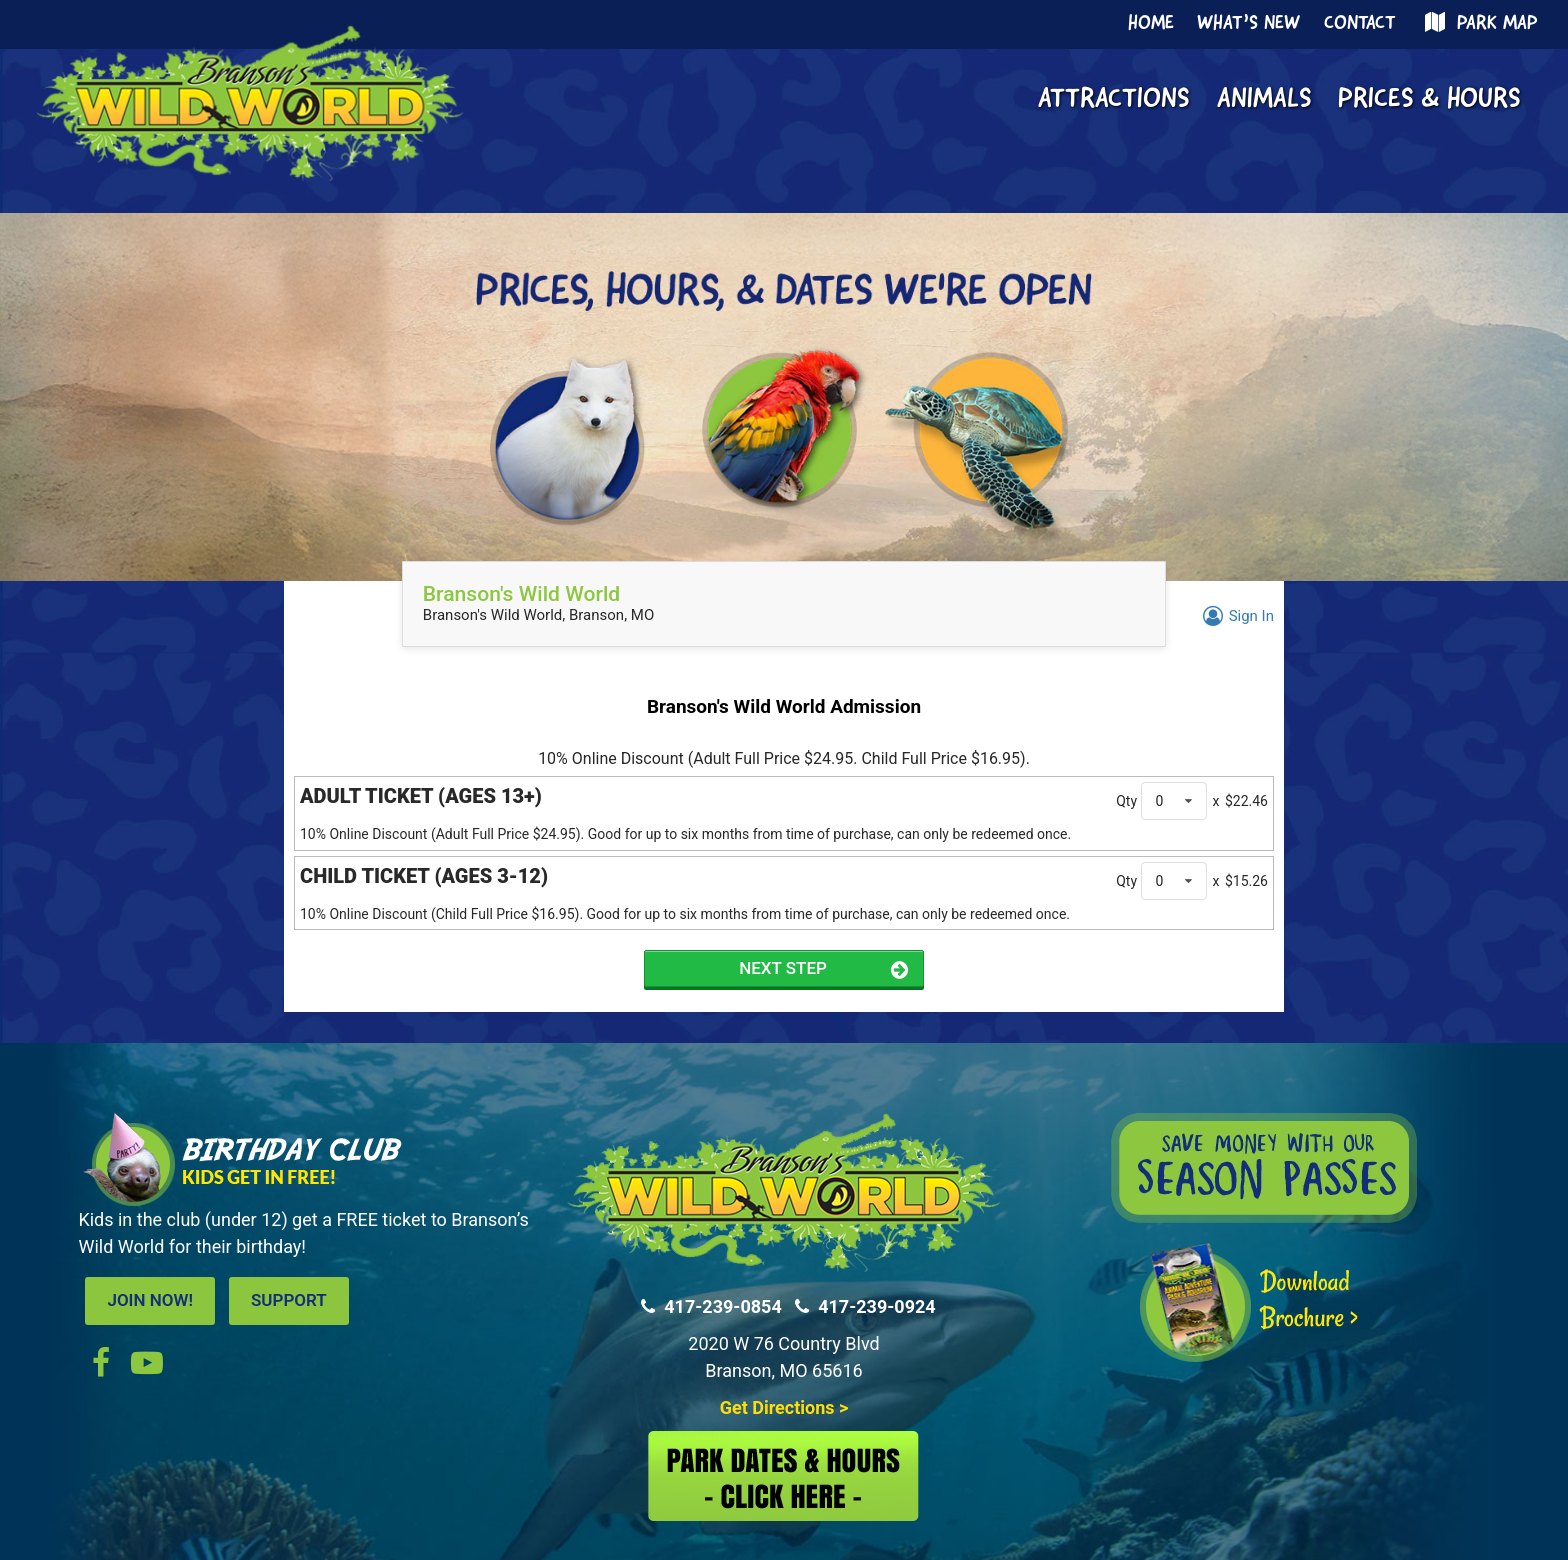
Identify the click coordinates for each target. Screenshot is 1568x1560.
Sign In (1235, 616)
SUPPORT (289, 1300)
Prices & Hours (1429, 100)
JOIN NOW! (150, 1300)
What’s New (1248, 24)
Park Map (1478, 23)
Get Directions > (784, 1407)
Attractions (1113, 100)
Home (1151, 24)
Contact (1360, 24)
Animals (1264, 100)
